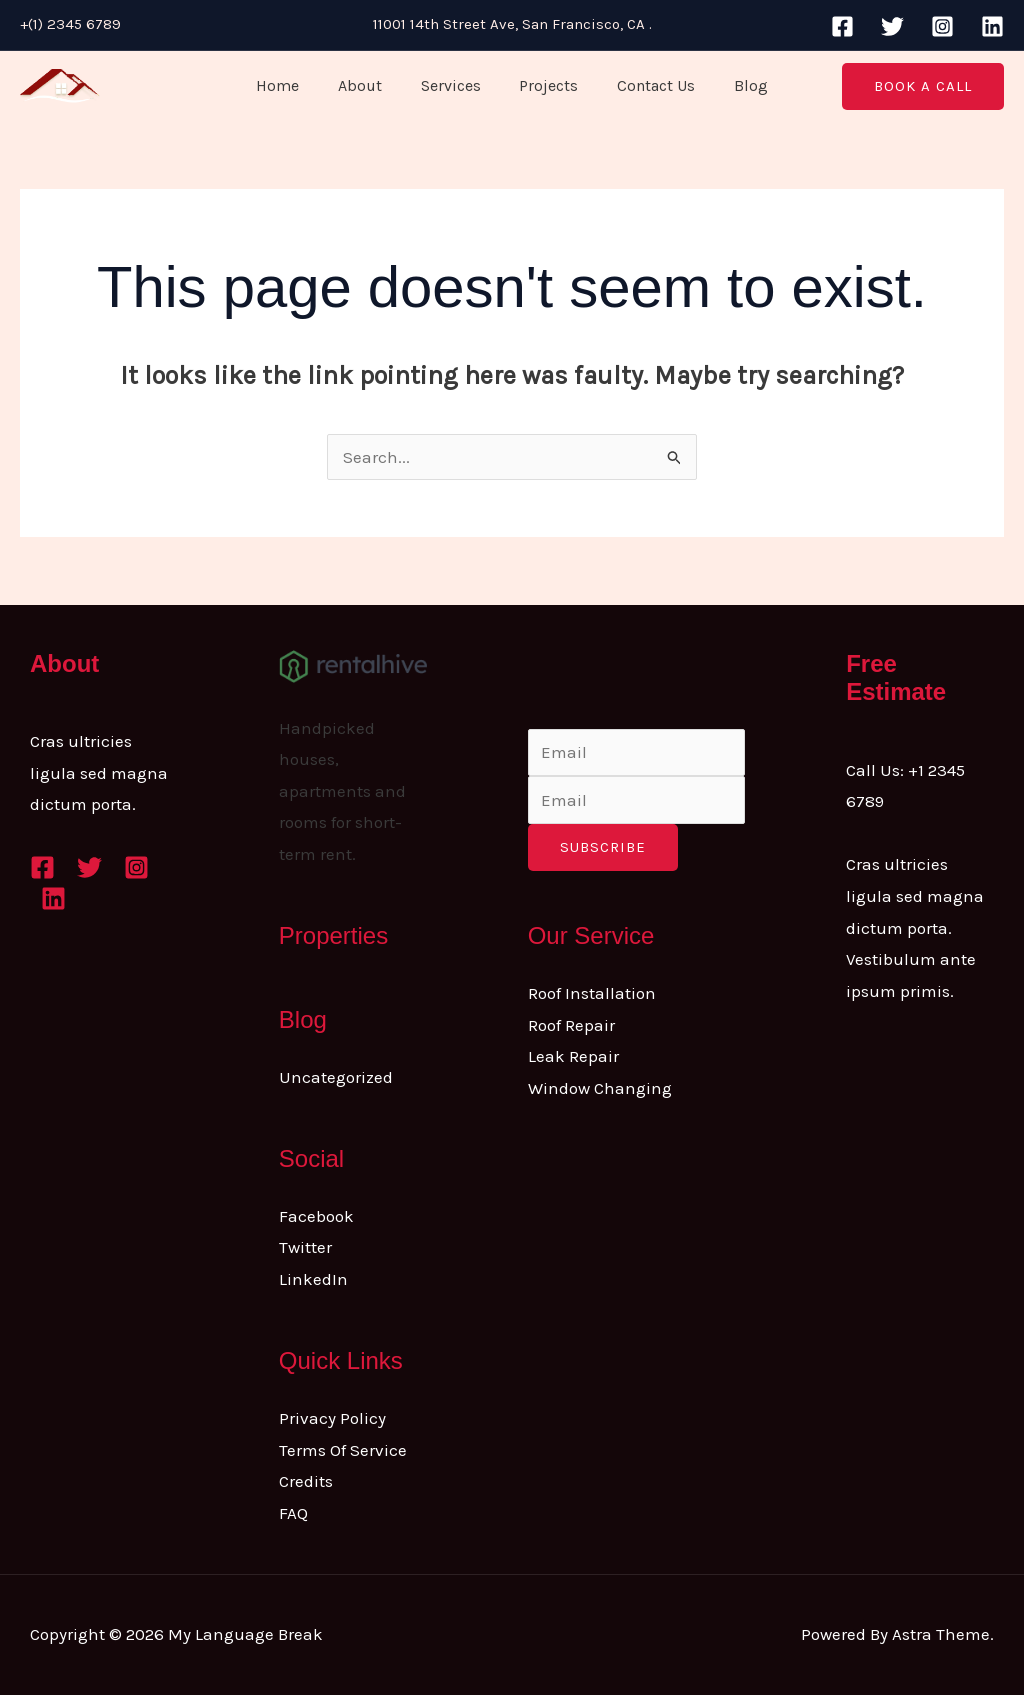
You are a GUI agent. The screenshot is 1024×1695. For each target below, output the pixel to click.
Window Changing (600, 1088)
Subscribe (603, 847)
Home (294, 85)
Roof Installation (592, 993)
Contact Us (646, 85)
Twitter (305, 1247)
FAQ (293, 1513)
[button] (923, 86)
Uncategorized (336, 1077)
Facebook (316, 1216)
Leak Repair (573, 1056)
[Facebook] (842, 26)
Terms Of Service (343, 1450)
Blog (734, 85)
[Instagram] (942, 26)
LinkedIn (313, 1279)
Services (454, 85)
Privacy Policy (332, 1418)
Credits (306, 1481)
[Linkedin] (992, 26)
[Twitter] (892, 26)
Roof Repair (571, 1025)
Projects (545, 85)
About (370, 85)
